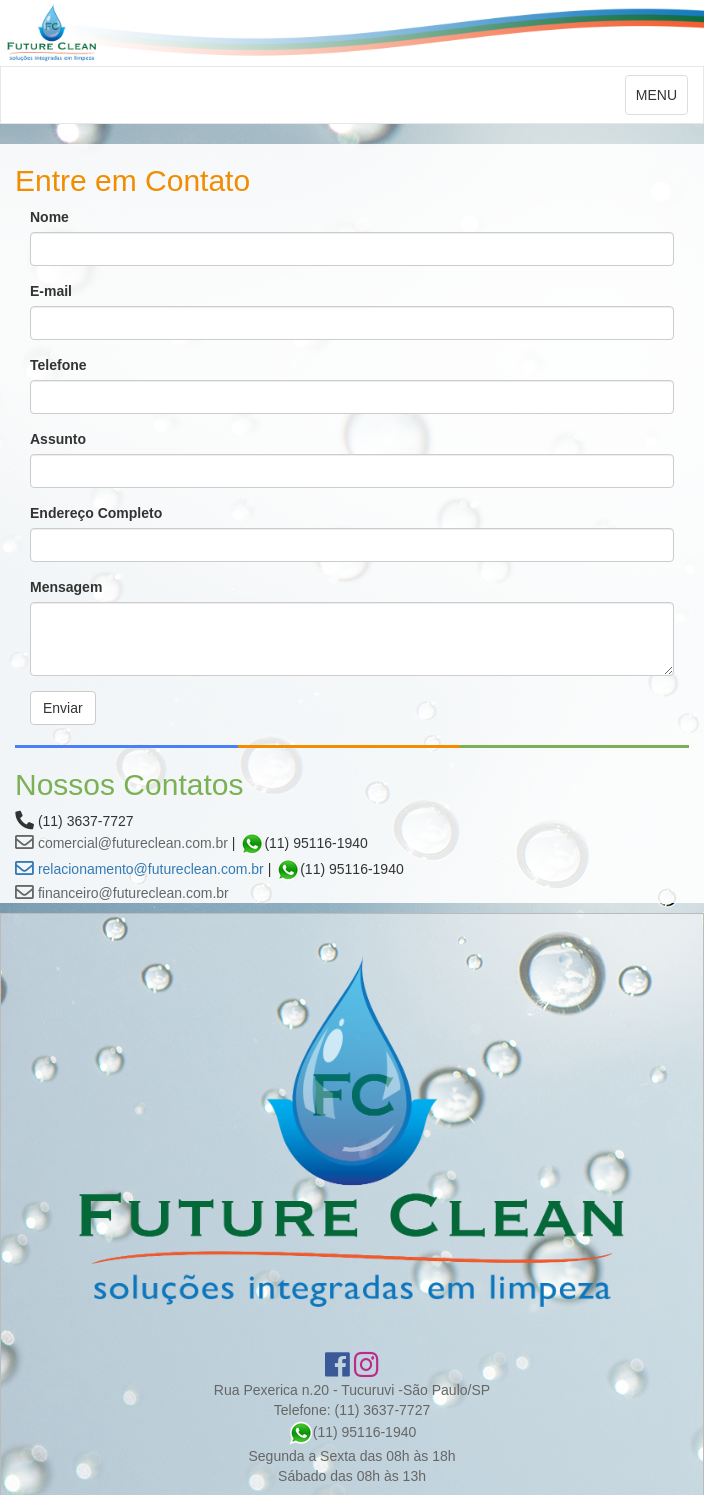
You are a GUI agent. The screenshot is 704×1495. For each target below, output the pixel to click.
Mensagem (66, 587)
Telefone (58, 365)
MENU (661, 99)
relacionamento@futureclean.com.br (139, 869)
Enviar (63, 708)
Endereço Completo (96, 513)
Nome (49, 217)
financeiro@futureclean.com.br (122, 893)
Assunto (58, 439)
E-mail (51, 291)
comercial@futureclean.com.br (121, 843)
